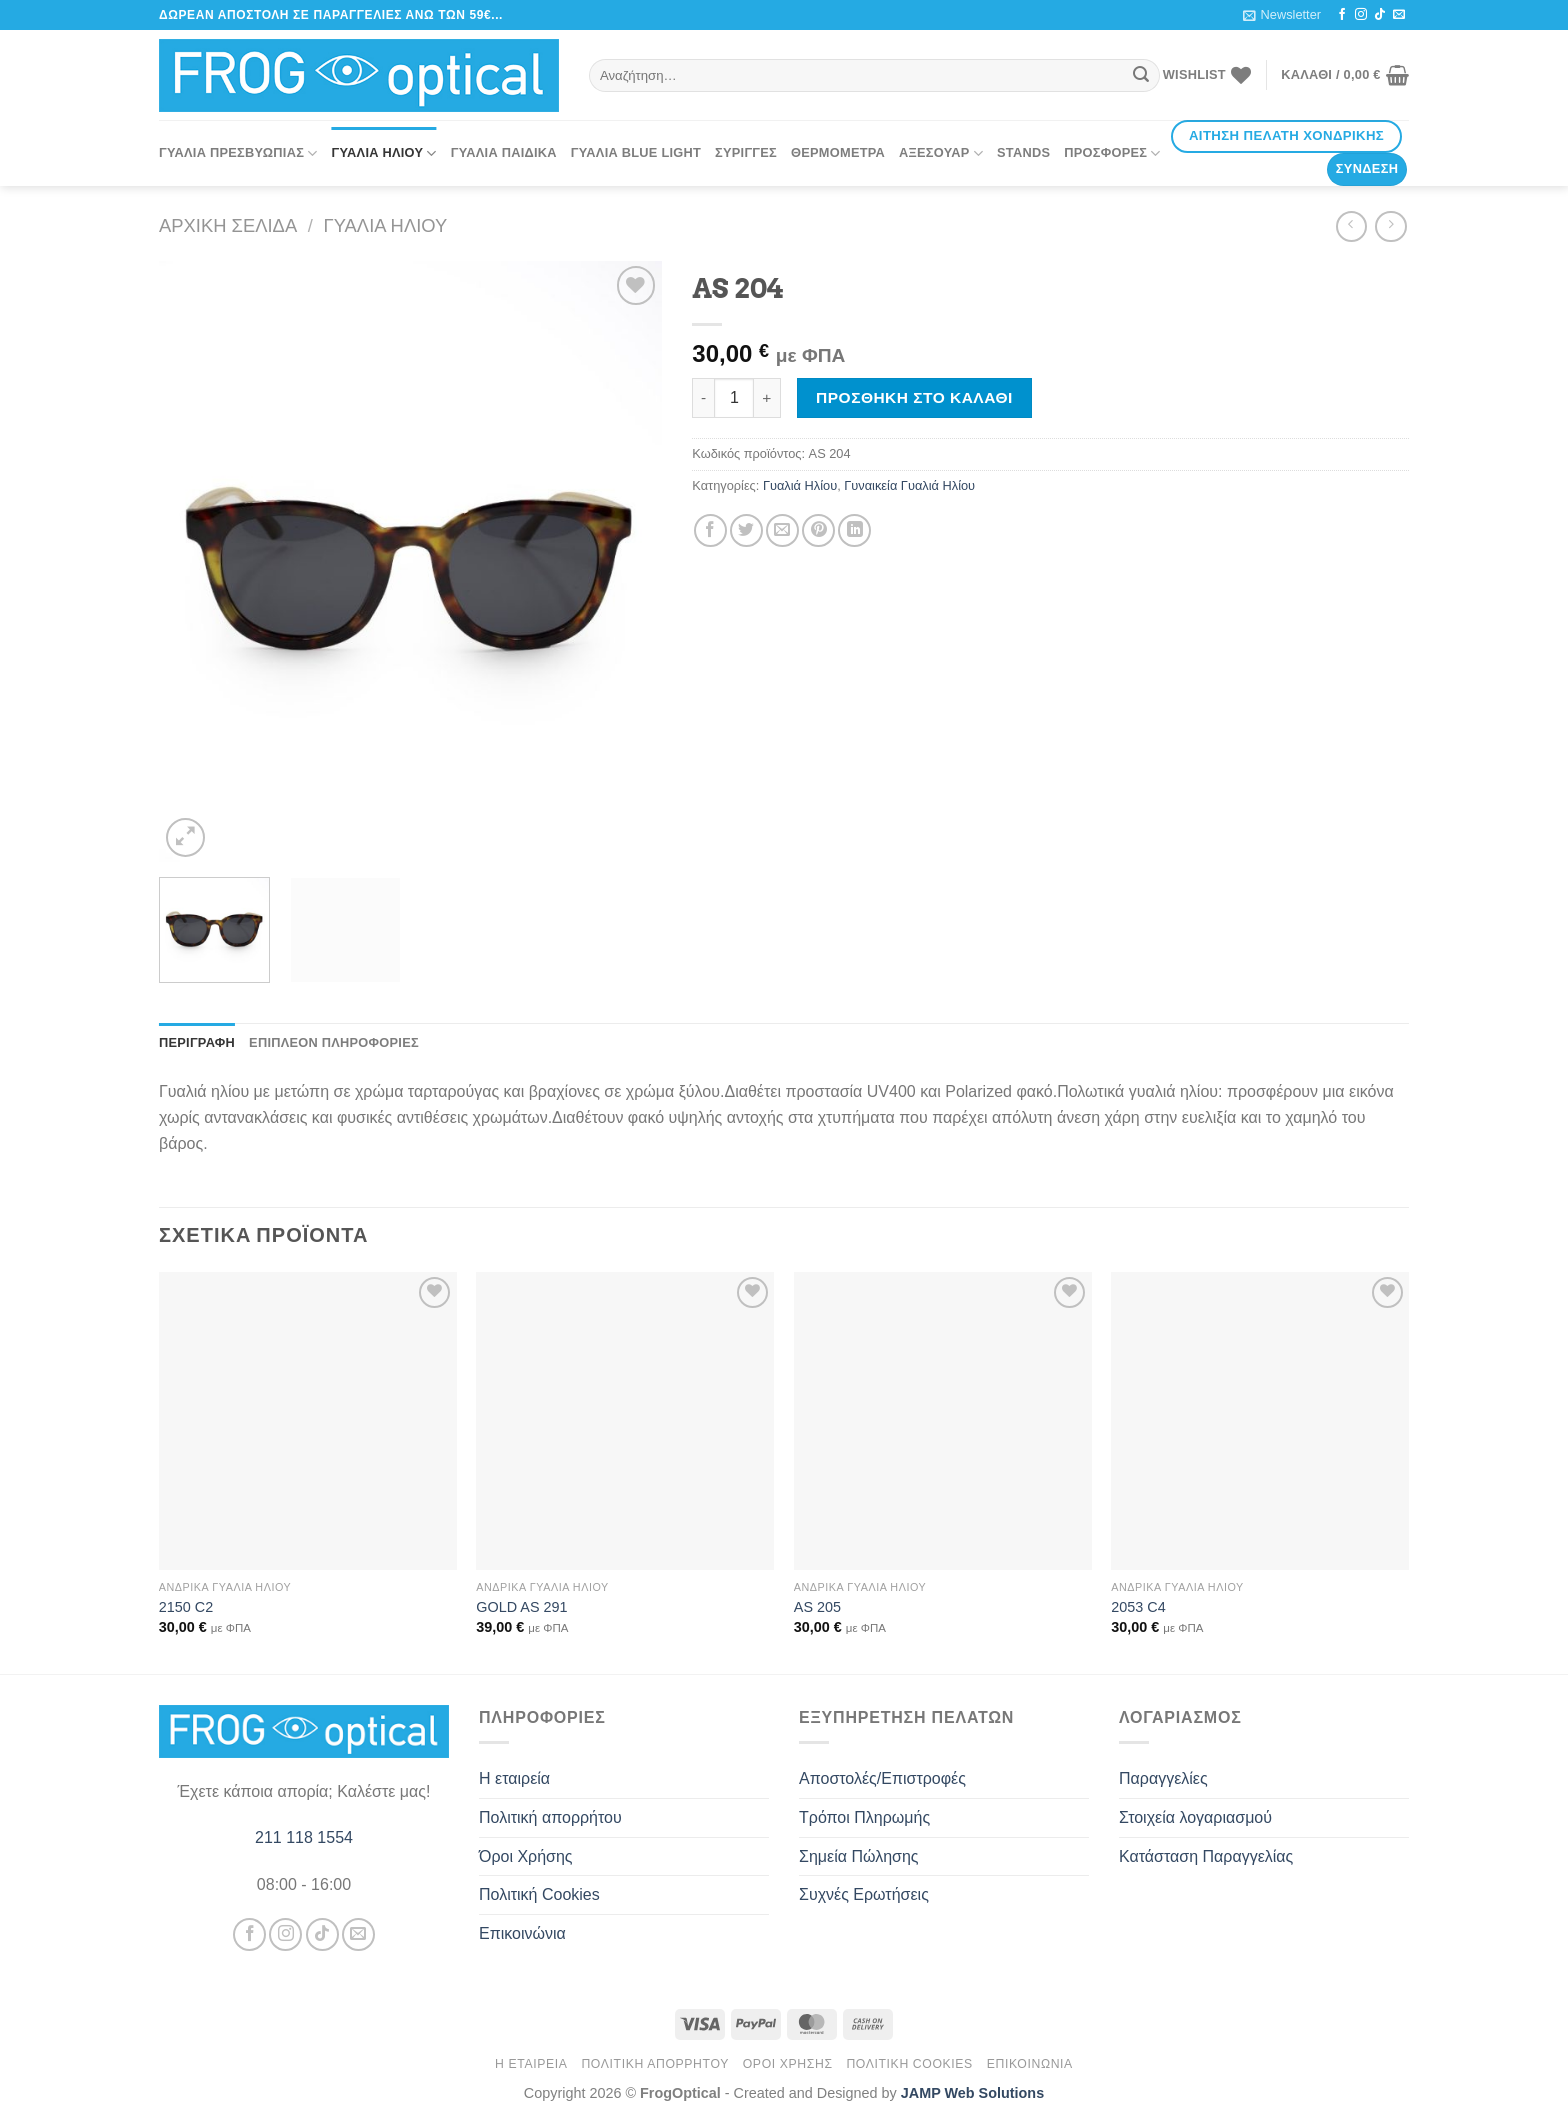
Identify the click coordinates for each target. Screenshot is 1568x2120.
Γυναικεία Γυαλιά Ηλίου (909, 485)
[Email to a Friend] (782, 530)
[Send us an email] (1399, 15)
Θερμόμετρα (838, 152)
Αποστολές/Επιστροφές (882, 1778)
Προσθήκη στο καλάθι (914, 397)
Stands (1023, 152)
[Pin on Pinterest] (818, 530)
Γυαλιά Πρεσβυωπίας (238, 153)
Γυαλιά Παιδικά (504, 152)
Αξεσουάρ (941, 153)
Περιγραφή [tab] (197, 1042)
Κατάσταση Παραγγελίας (1206, 1856)
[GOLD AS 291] (625, 1421)
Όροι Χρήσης (526, 1856)
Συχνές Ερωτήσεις (864, 1894)
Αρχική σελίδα (228, 225)
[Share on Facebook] (710, 530)
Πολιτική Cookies (539, 1894)
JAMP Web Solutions (972, 2093)
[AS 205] (943, 1421)
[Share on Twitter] (746, 530)
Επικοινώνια (522, 1933)
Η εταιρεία (514, 1778)
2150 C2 (186, 1607)
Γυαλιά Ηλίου (384, 153)
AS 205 (817, 1607)
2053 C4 (1138, 1607)
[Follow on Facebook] (1342, 15)
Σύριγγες (746, 152)
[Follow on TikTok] (1380, 15)
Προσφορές (1112, 153)
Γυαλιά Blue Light (636, 152)
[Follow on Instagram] (1361, 15)
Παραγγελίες (1163, 1778)
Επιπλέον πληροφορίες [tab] (334, 1042)
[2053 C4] (1260, 1421)
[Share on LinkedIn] (854, 530)
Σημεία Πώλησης (859, 1856)
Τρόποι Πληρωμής (864, 1817)
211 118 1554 (304, 1837)
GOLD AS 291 (521, 1607)
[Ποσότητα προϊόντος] (734, 398)
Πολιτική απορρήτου (550, 1817)
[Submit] (1142, 76)
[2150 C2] (308, 1421)
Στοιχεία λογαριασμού (1195, 1817)
